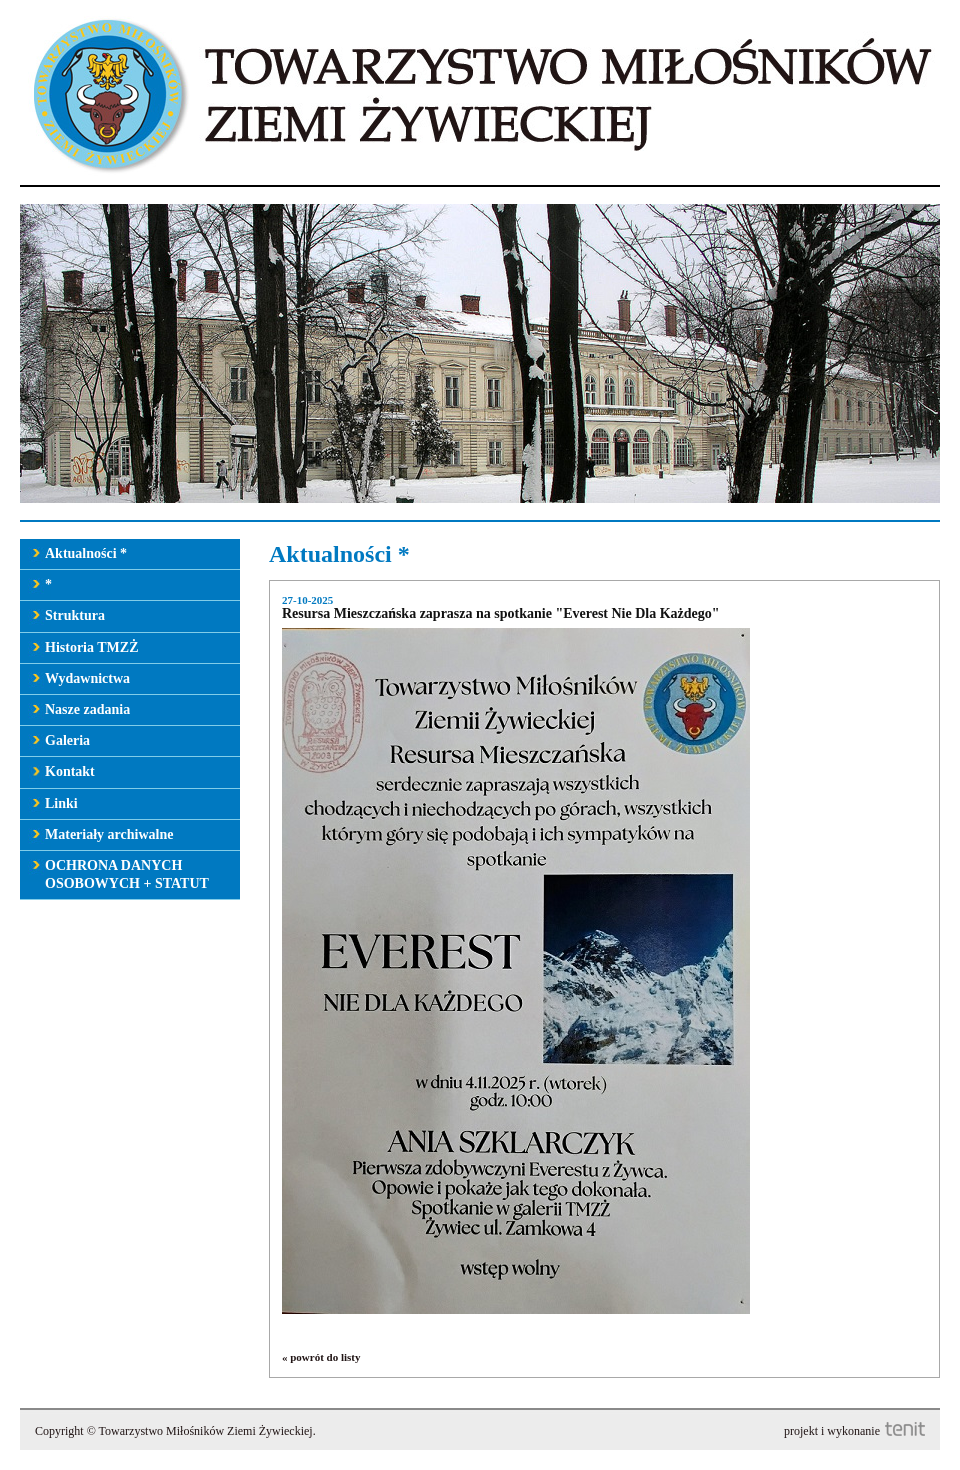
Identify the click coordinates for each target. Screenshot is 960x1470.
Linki (61, 803)
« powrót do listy (321, 1357)
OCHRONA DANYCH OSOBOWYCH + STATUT (127, 874)
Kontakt (70, 771)
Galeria (67, 740)
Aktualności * (86, 553)
